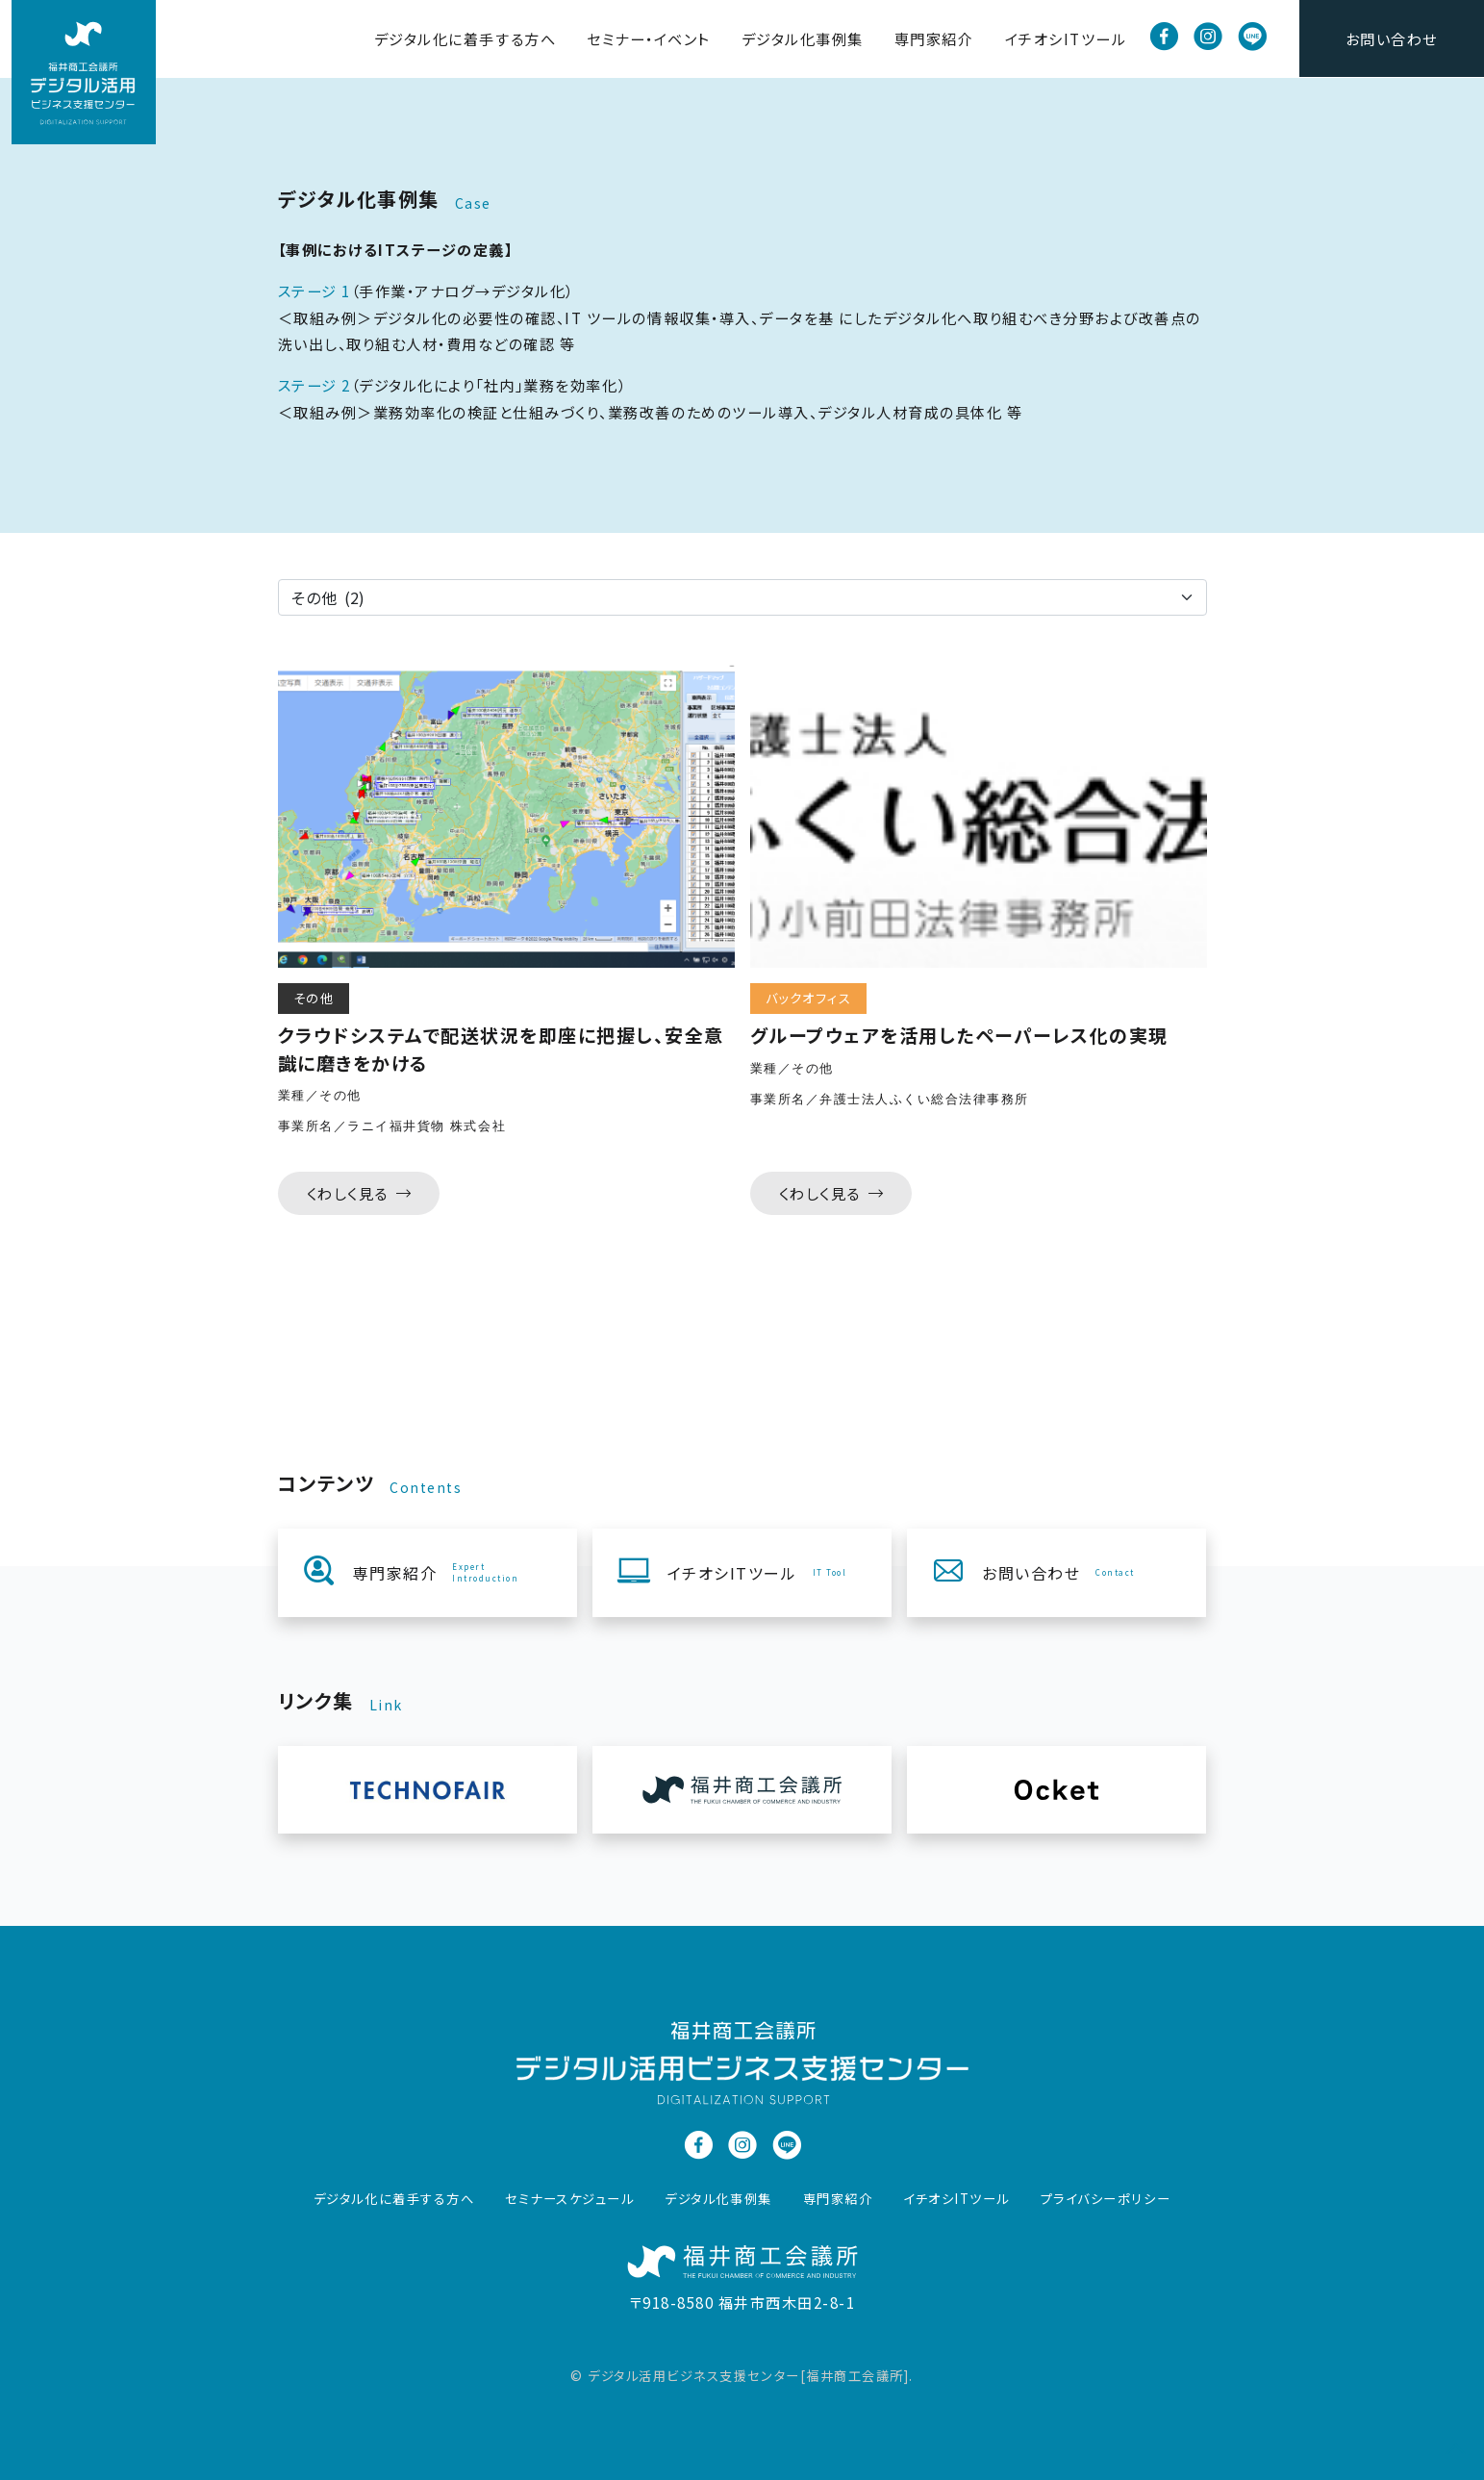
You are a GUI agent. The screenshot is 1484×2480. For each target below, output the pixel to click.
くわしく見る (359, 1192)
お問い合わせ (1392, 37)
